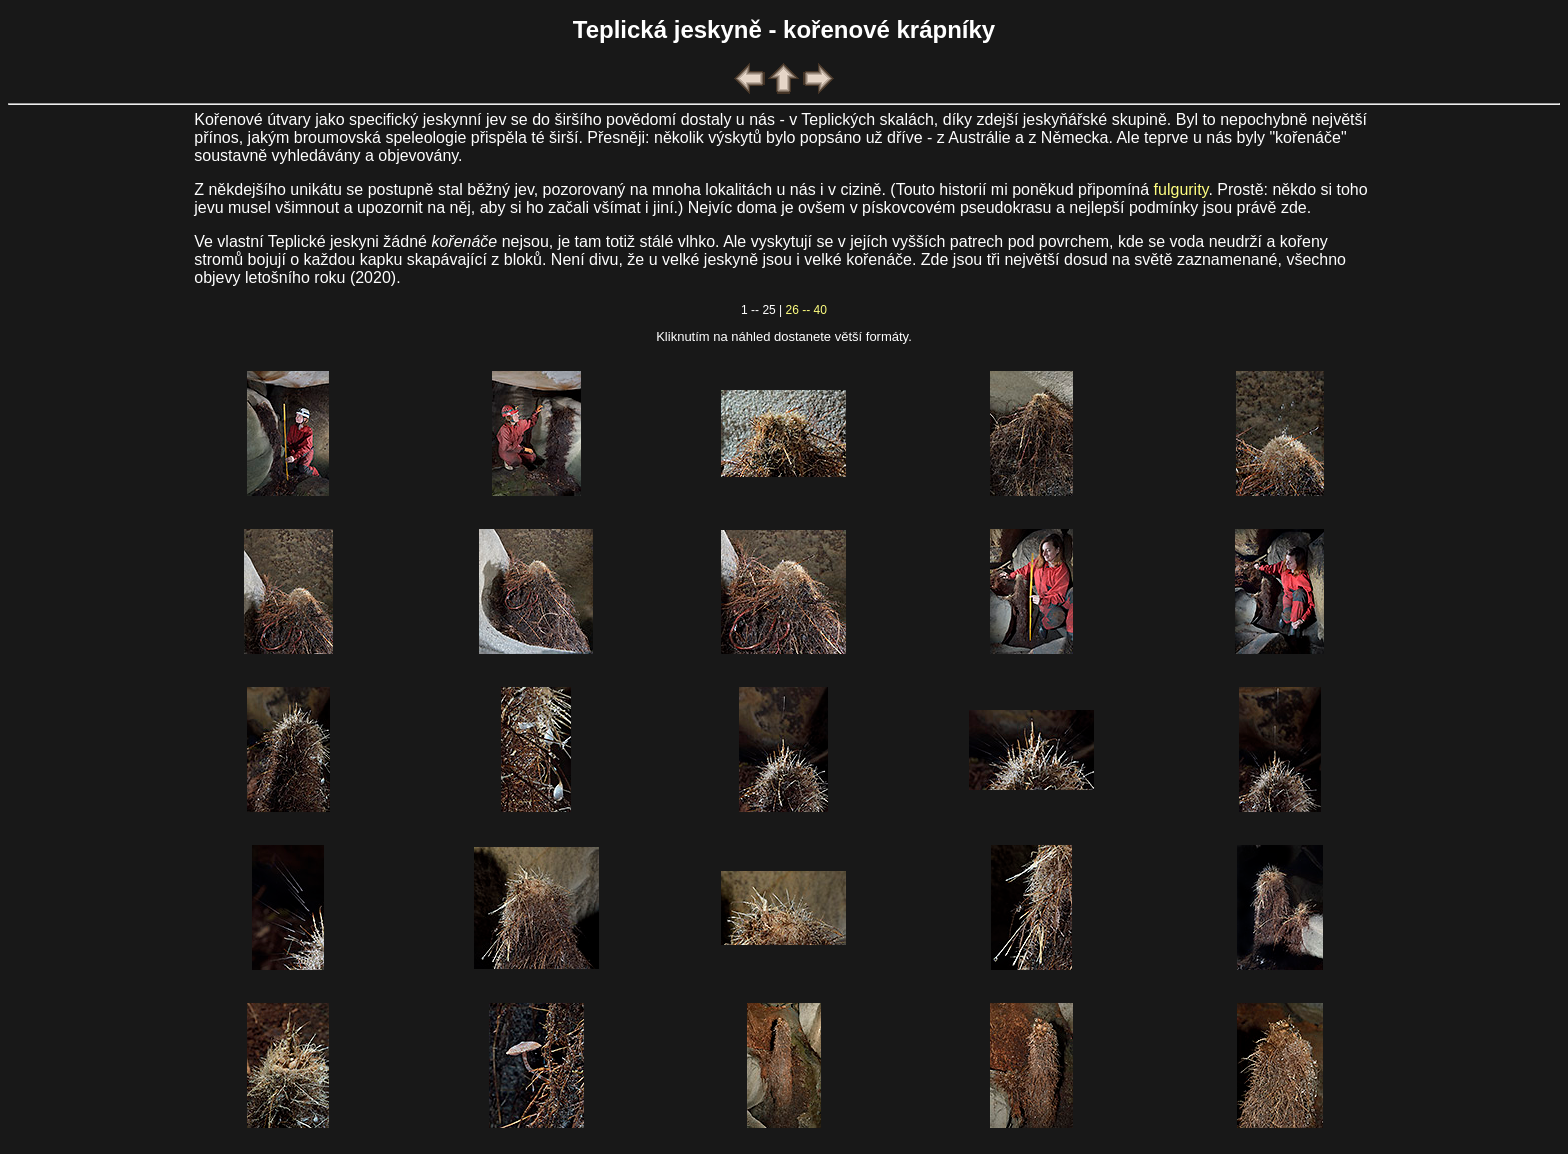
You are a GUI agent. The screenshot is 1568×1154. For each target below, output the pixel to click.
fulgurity (1181, 189)
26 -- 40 (806, 310)
